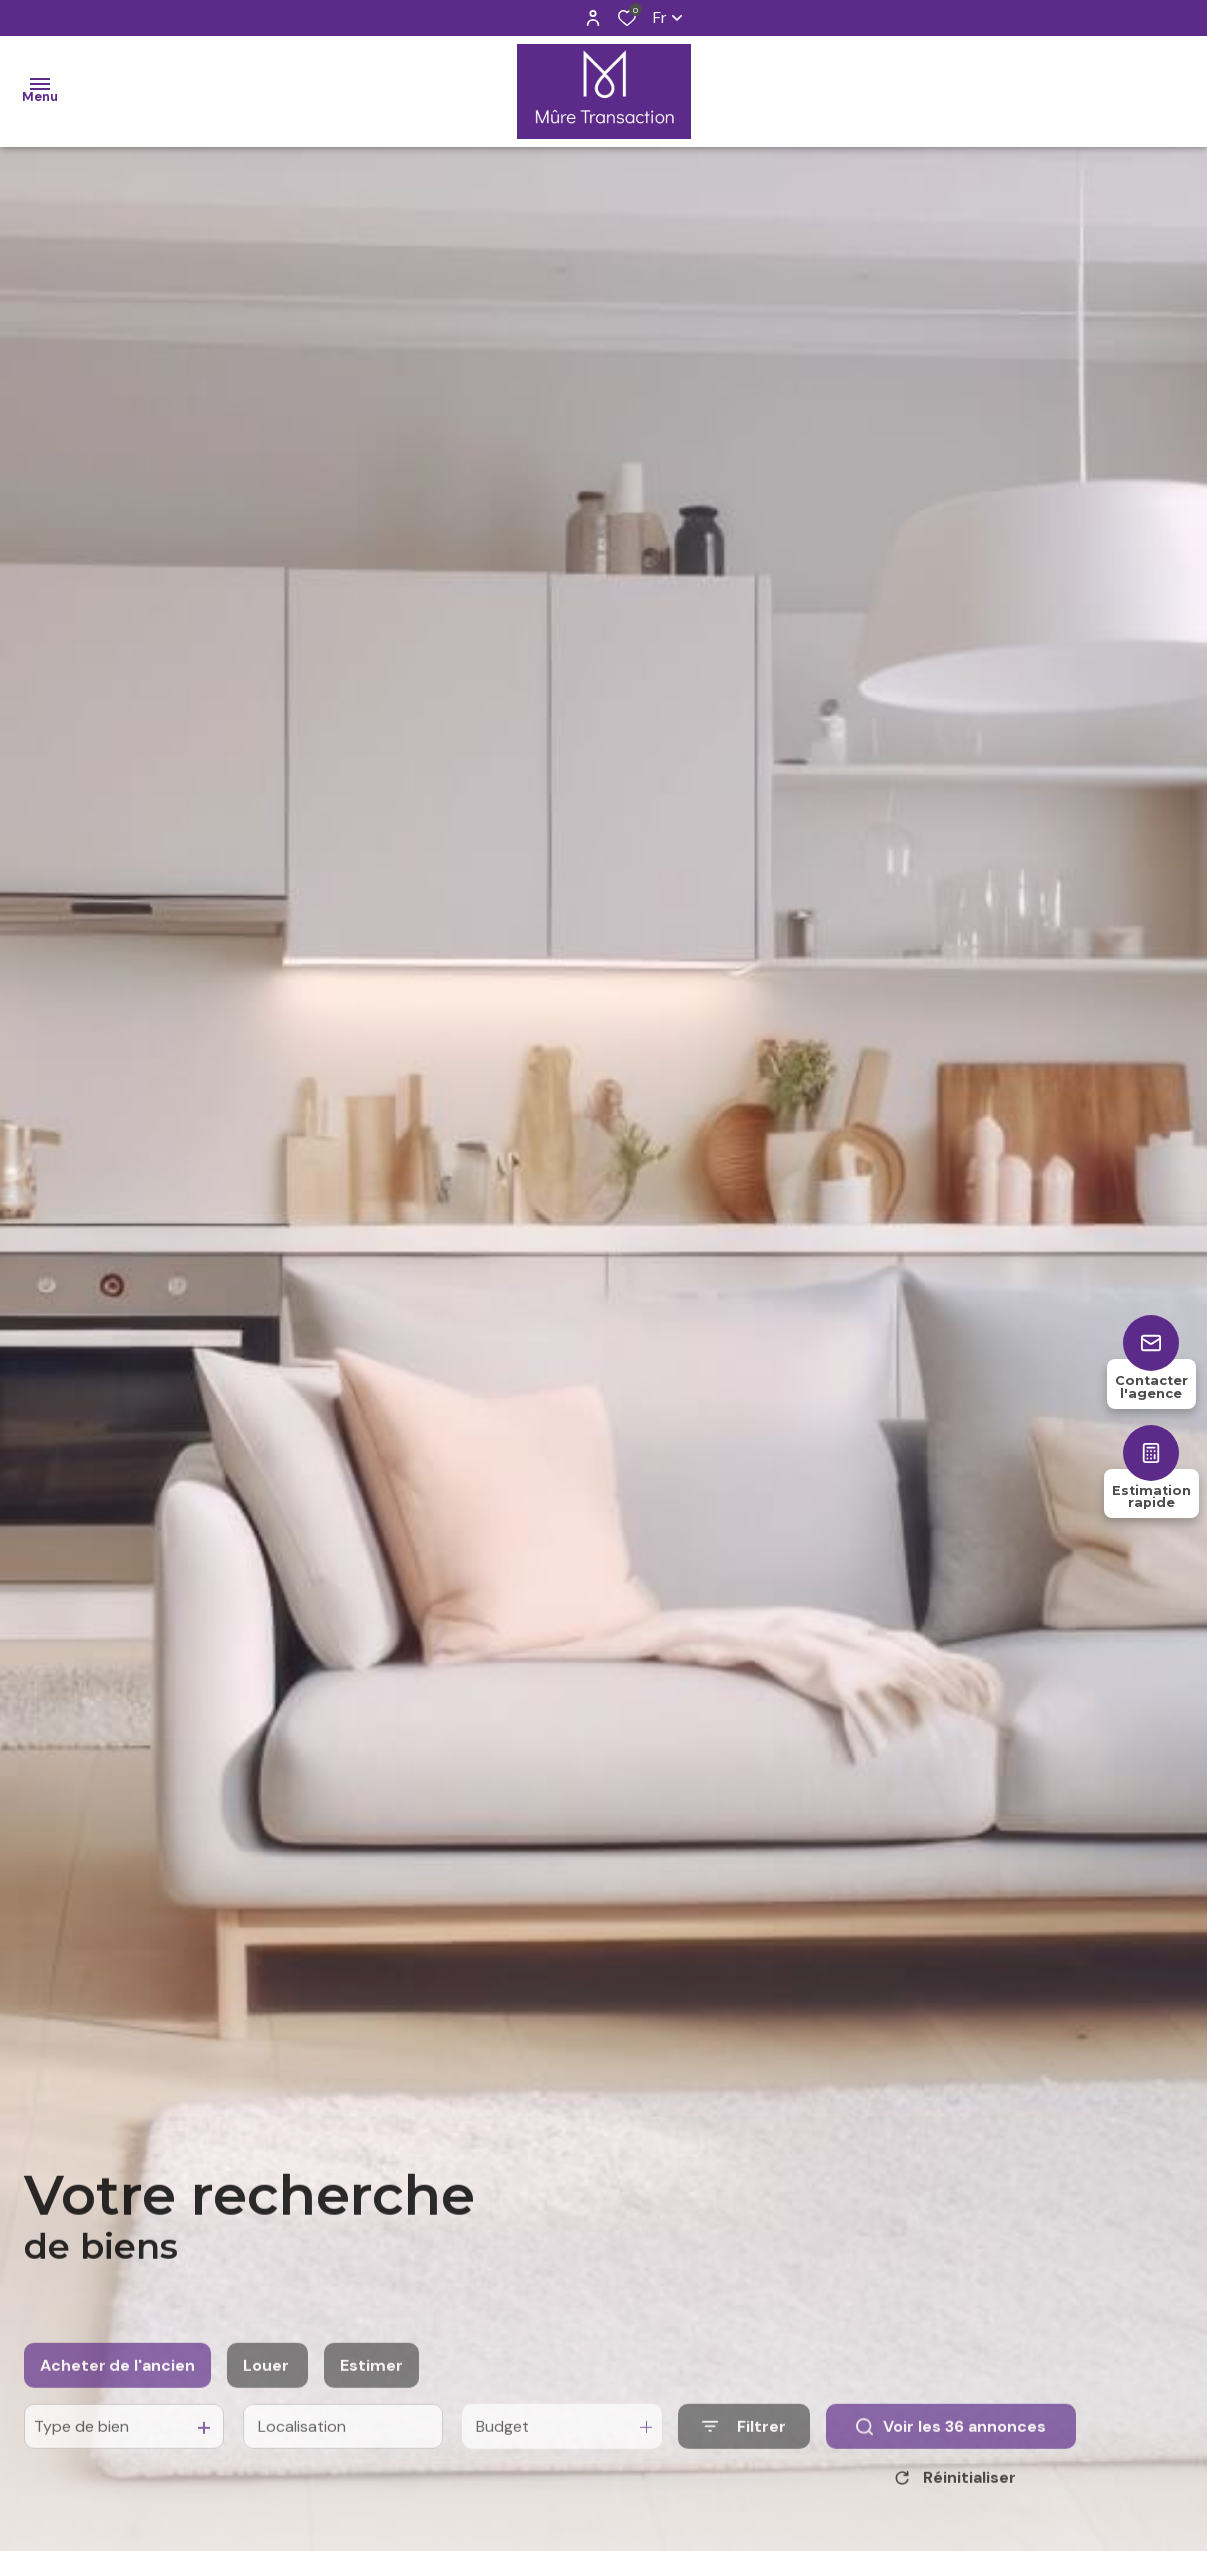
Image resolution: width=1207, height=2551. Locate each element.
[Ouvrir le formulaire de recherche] (744, 2462)
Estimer (371, 2401)
